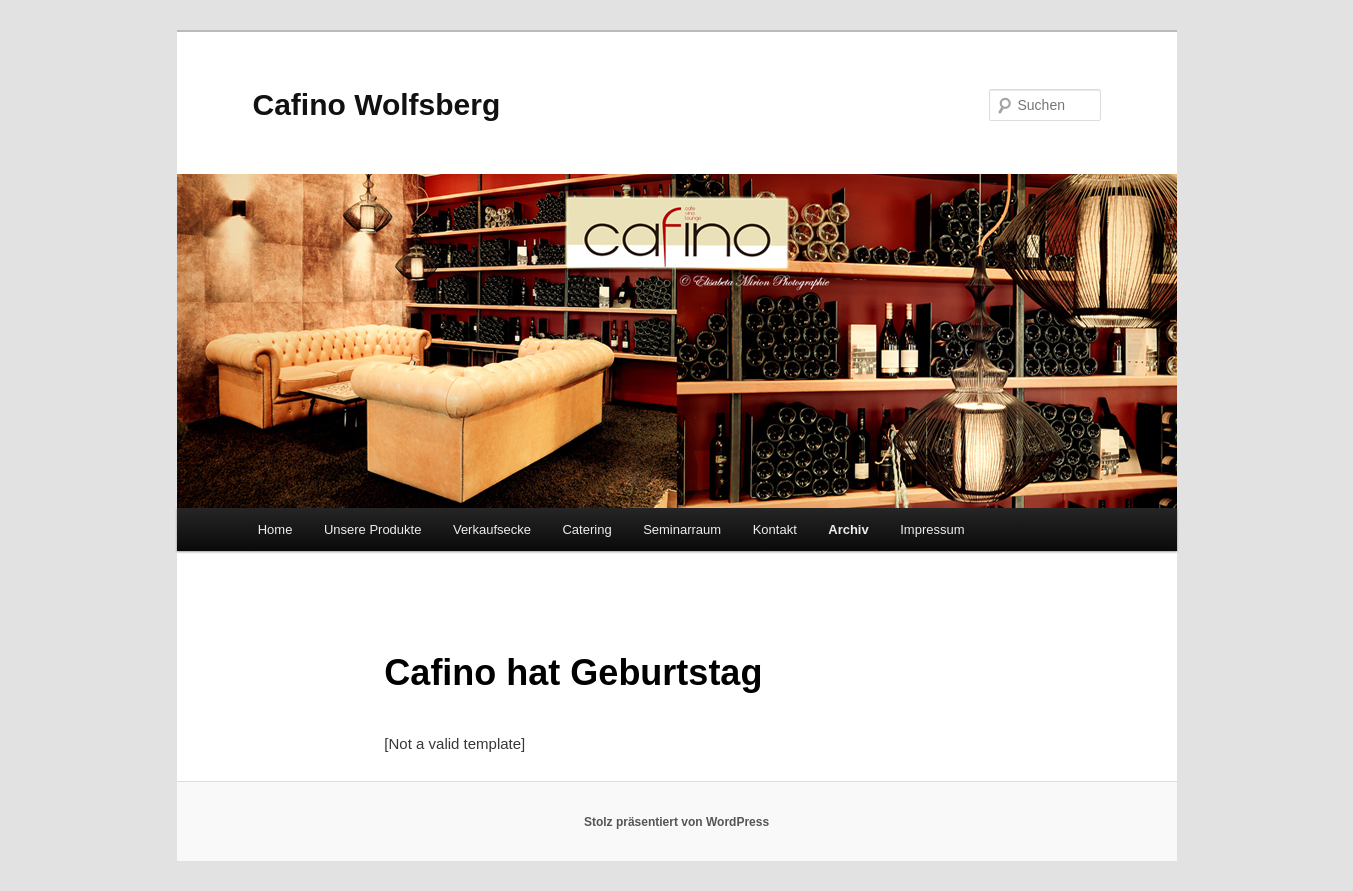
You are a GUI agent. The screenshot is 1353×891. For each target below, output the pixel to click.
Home (275, 529)
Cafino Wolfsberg (377, 104)
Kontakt (775, 529)
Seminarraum (682, 529)
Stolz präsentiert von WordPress (676, 822)
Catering (586, 529)
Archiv (848, 529)
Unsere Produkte (373, 529)
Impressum (932, 529)
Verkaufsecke (492, 529)
